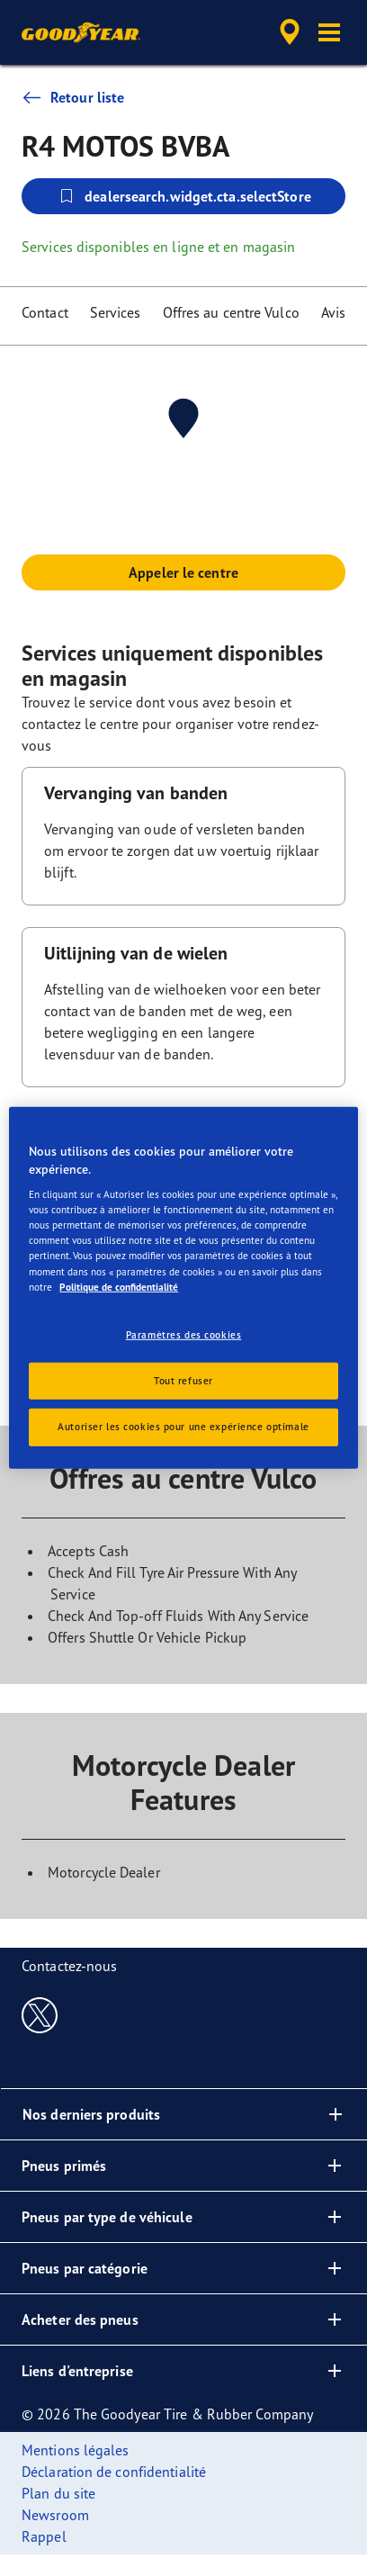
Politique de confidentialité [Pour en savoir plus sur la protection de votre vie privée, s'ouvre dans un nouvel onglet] (118, 1286)
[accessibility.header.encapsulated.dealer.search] (289, 32)
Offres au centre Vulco (231, 312)
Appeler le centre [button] (183, 572)
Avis (333, 312)
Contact (45, 312)
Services (115, 312)
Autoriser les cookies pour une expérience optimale (183, 1426)
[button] (329, 32)
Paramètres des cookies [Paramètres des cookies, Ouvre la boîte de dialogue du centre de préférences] (184, 1334)
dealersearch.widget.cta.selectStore (183, 196)
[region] (183, 1288)
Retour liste (73, 97)
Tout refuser (183, 1380)
